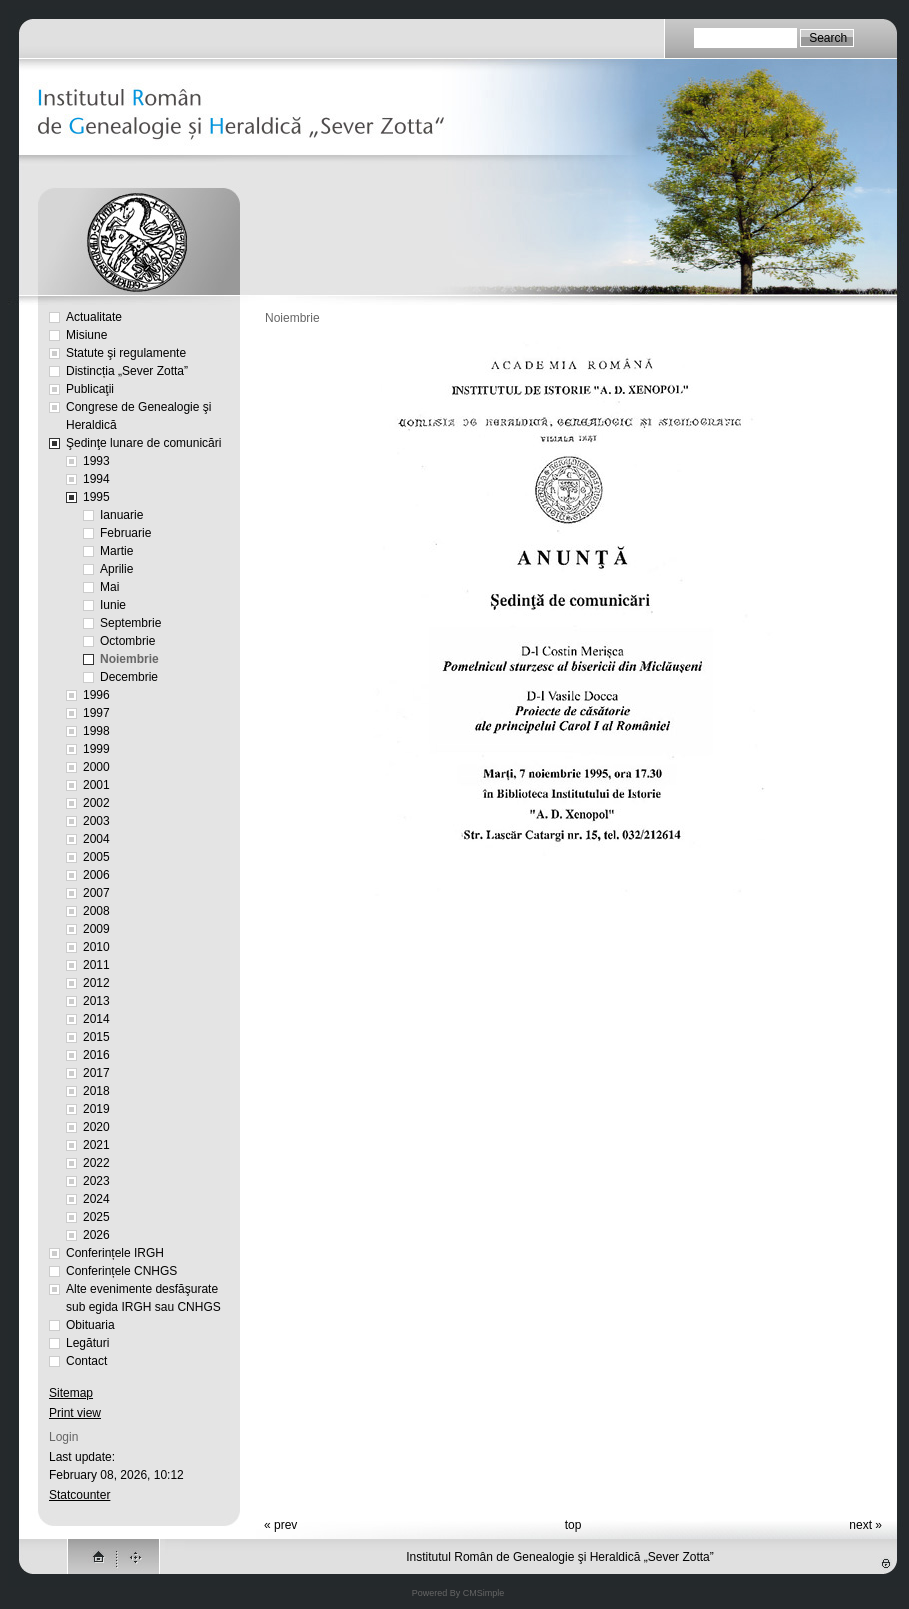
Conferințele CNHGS (121, 1271)
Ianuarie (121, 515)
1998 (96, 731)
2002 (96, 803)
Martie (116, 551)
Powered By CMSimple (458, 1593)
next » (865, 1525)
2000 (96, 767)
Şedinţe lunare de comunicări (143, 443)
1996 (96, 695)
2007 (96, 893)
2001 (96, 785)
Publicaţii (90, 389)
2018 (96, 1091)
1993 (96, 461)
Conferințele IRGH (115, 1253)
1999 (96, 749)
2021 (96, 1145)
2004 (96, 839)
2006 (96, 875)
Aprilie (116, 569)
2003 (96, 821)
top (573, 1525)
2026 (96, 1235)
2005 (96, 857)
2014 (96, 1019)
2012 (96, 983)
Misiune (86, 335)
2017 (96, 1073)
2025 (96, 1217)
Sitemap (71, 1393)
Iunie (113, 605)
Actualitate (94, 317)
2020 (96, 1127)
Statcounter (79, 1495)
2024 (96, 1199)
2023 (96, 1181)
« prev (280, 1525)
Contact (86, 1361)
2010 (96, 947)
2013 (96, 1001)
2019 (96, 1109)
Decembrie (129, 677)
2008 (96, 911)
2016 (96, 1055)
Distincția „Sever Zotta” (127, 371)
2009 (96, 929)
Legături (87, 1343)
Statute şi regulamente (126, 353)
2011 (96, 965)
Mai (109, 587)
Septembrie (130, 623)
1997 (96, 713)
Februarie (125, 533)
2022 (96, 1163)
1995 (96, 497)
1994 (96, 479)
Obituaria (90, 1325)
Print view (75, 1413)
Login (63, 1437)
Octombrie (127, 641)
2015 (96, 1037)
